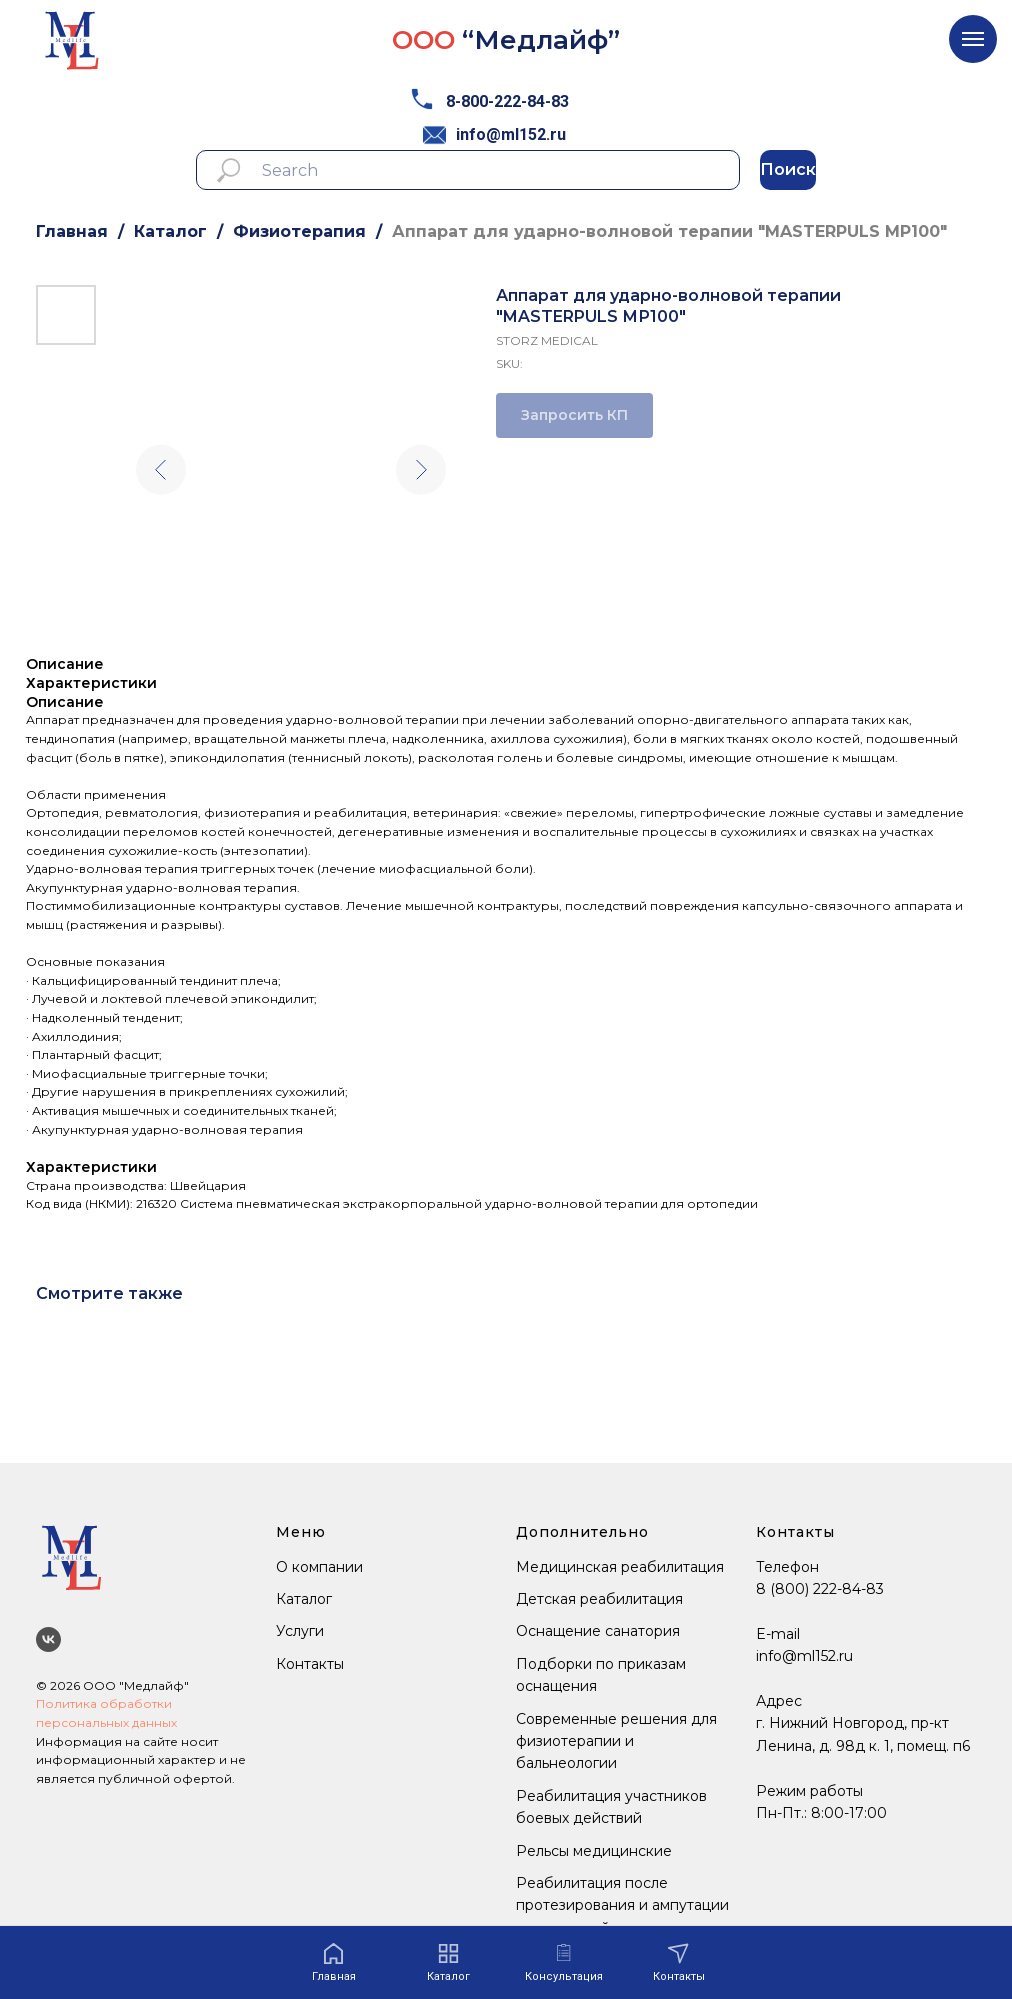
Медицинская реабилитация (620, 1567)
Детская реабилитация (599, 1599)
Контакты (310, 1664)
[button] (564, 1963)
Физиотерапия (299, 231)
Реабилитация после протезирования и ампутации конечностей (622, 1905)
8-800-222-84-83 (507, 101)
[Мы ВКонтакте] (48, 1639)
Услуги (300, 1631)
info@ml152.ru (511, 134)
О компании (319, 1567)
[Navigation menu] (973, 39)
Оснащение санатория (598, 1631)
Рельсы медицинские (594, 1851)
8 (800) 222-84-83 (820, 1589)
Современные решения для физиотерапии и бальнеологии (616, 1741)
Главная (72, 231)
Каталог (170, 231)
